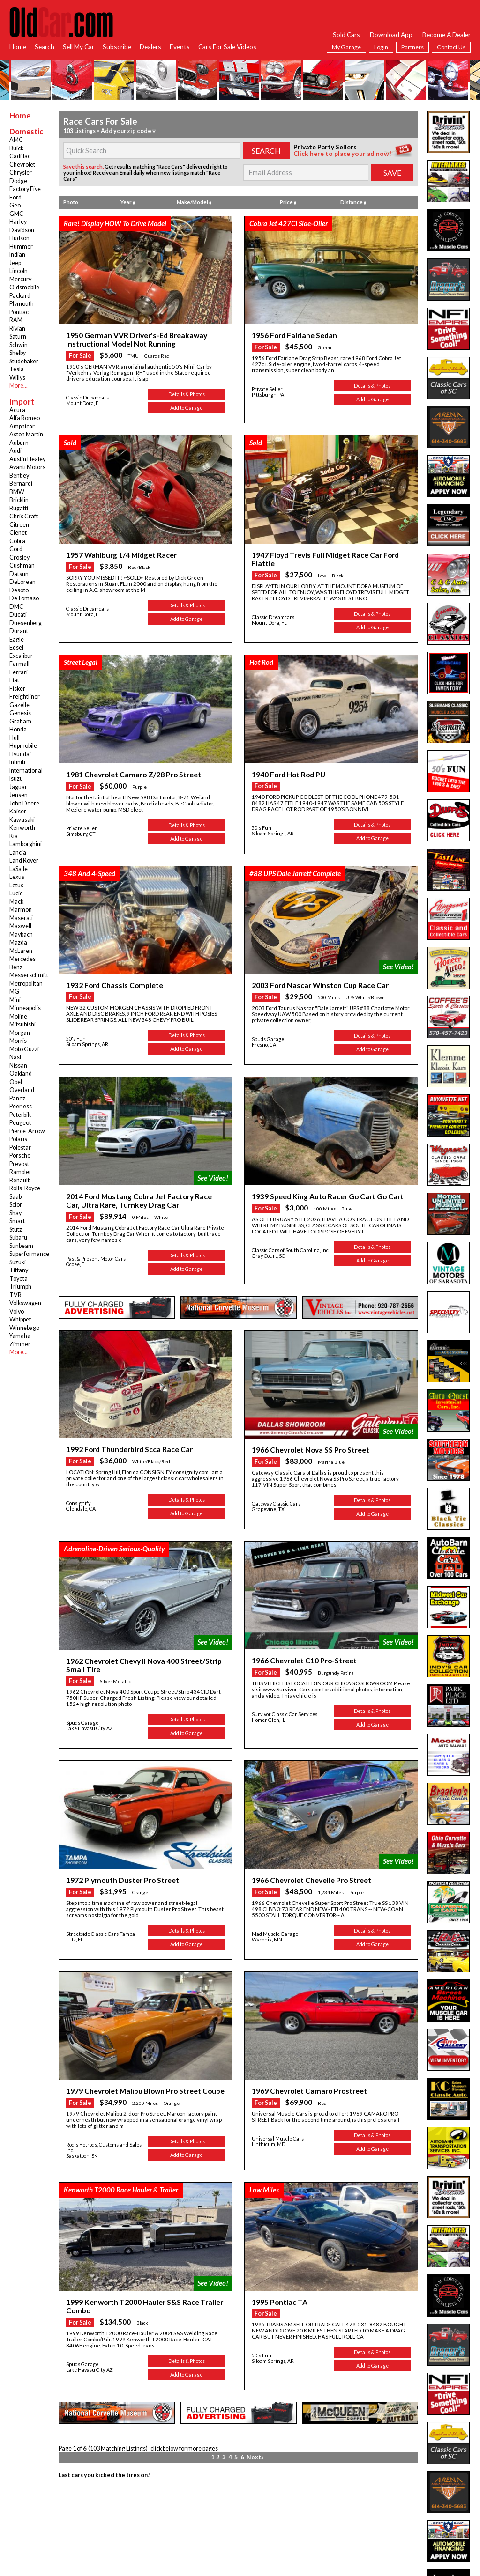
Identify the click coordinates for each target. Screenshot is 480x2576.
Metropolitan (26, 983)
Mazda (18, 942)
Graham (20, 721)
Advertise (124, 2506)
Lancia (17, 852)
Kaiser (17, 811)
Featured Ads (141, 2497)
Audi (15, 450)
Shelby (17, 352)
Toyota (18, 1278)
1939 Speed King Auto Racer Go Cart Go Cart (328, 1196)
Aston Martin (26, 434)
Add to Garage (186, 408)
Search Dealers (210, 2497)
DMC (16, 606)
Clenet (18, 532)
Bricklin (19, 499)
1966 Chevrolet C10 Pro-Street (304, 1660)
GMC (16, 213)
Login (381, 47)
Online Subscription (333, 2497)
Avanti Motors (27, 467)
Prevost (19, 1163)
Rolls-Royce (24, 1188)
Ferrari (18, 672)
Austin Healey (27, 459)
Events (180, 47)
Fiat (14, 680)
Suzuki (17, 1262)
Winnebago (24, 1327)
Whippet (20, 1319)
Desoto (19, 590)
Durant (18, 631)
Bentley (19, 475)
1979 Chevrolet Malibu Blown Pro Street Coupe (145, 2091)
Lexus (16, 876)
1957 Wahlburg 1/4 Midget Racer (121, 555)
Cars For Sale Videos (227, 47)
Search (44, 47)
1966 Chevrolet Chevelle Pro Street (311, 1880)
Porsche (19, 1155)
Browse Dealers (174, 2497)
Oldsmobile (24, 287)
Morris (18, 1040)
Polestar (20, 1147)
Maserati (21, 918)
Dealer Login (247, 2506)
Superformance (29, 1253)
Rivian (17, 328)
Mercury (20, 279)
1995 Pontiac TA (280, 2302)
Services (263, 2497)
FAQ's (362, 2497)
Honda (18, 729)
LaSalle (18, 868)
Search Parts (240, 2497)
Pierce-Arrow (27, 1131)
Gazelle (19, 705)
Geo (15, 205)
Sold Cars (346, 34)
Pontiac (19, 312)
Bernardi (20, 483)
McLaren (20, 950)
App (304, 2506)
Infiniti (17, 762)
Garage (197, 2506)
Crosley (19, 557)
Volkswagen (25, 1302)
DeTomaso (24, 598)
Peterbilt (20, 1114)
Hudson (19, 238)
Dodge (18, 181)
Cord (15, 549)
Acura (17, 409)
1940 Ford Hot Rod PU (288, 774)
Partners (412, 47)
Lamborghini (25, 844)
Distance (353, 202)
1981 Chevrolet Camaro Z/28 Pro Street (133, 774)
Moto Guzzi (24, 1049)
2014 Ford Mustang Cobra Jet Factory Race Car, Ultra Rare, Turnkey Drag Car (139, 1200)
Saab (15, 1196)
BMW (16, 491)
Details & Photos (186, 394)
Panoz (17, 1098)
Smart (17, 1221)
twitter (244, 2523)
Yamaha (19, 1335)
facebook (199, 2523)
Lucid (16, 893)
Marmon (20, 909)
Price (288, 202)
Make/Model (194, 202)
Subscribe (117, 47)
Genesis (20, 712)
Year (127, 202)
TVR (15, 1295)
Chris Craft (23, 516)
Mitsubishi (22, 1024)
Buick (16, 148)
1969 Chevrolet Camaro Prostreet (309, 2091)
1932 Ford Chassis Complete (114, 985)
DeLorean (22, 581)
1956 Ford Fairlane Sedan (294, 335)
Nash (16, 1057)
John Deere (24, 803)
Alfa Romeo (24, 417)
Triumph (20, 1286)
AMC (16, 139)
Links (341, 2506)
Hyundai (20, 754)
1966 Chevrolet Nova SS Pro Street (310, 1450)
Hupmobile (23, 745)
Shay (15, 1213)
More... (18, 385)
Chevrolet (22, 164)
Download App (391, 34)
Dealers (150, 47)
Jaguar (18, 786)
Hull (14, 737)
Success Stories (171, 2506)
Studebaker (23, 361)
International (26, 770)
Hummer (21, 246)
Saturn (17, 336)
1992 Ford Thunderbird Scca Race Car (129, 1449)
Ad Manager (219, 2506)
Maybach (21, 934)
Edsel (16, 647)
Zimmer (19, 1344)
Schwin (18, 344)
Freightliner (24, 696)
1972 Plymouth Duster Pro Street (122, 1880)
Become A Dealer (446, 34)
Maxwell (20, 926)
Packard (19, 295)
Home (17, 47)
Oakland (20, 1073)
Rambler (20, 1171)
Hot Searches (363, 2506)
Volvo (16, 1311)
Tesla (16, 369)
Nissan (18, 1065)
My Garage (346, 47)
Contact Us (451, 47)
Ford (15, 197)
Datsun (19, 573)
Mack (16, 901)
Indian (17, 254)
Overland (21, 1089)
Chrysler (20, 172)
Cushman (22, 565)
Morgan (19, 1032)
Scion (16, 1204)
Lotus (16, 885)
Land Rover (23, 860)
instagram (290, 2523)
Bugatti (18, 508)
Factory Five (25, 188)
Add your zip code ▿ (128, 130)
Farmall (19, 663)
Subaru (18, 1237)
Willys (17, 377)
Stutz (15, 1229)
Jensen (18, 794)
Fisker (17, 688)
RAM (15, 320)
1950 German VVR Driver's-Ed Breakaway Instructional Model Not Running (136, 339)
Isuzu (16, 778)
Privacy (290, 2506)
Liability (271, 2506)
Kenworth (22, 827)
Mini (15, 1000)
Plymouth (21, 303)
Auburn (19, 442)
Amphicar (22, 426)
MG (14, 991)
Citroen (19, 524)
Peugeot (20, 1122)
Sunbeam (21, 1245)
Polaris (18, 1139)
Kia (13, 836)
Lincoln (18, 270)
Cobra (17, 541)
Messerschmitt (28, 975)
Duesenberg (25, 623)
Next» (255, 2457)
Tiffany (18, 1270)
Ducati (18, 614)
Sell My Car (78, 47)
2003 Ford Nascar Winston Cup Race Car (320, 985)
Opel (15, 1081)
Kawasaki (22, 819)
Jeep (15, 262)
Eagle (16, 639)
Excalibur (21, 655)
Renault (19, 1180)
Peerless (20, 1106)
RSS (108, 2506)
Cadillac (19, 156)
